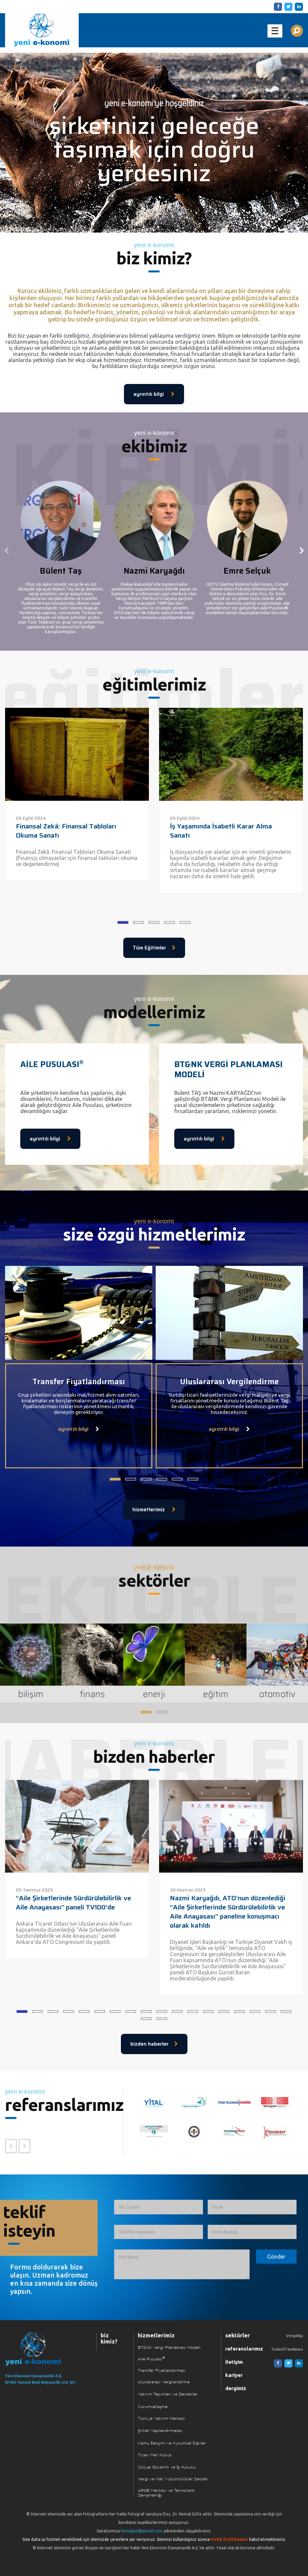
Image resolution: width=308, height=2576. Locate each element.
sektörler (237, 2335)
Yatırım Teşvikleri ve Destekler (168, 2394)
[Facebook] (277, 6)
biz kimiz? (109, 2338)
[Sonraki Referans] (24, 2146)
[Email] (252, 2207)
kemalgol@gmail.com (141, 2531)
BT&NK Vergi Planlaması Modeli (169, 2348)
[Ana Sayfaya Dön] (42, 2349)
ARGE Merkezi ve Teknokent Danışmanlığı (166, 2493)
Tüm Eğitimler (154, 948)
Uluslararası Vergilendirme (164, 2382)
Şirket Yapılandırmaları (160, 2431)
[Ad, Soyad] (158, 2207)
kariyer (233, 2375)
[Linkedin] (297, 6)
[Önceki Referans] (11, 2146)
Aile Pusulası (151, 2359)
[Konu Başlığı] (252, 2232)
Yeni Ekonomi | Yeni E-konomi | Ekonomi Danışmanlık (42, 30)
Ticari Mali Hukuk (155, 2455)
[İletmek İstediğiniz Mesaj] (182, 2264)
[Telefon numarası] (158, 2232)
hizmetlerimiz (154, 1510)
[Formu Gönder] (276, 2256)
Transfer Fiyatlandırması (162, 2371)
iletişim (234, 2362)
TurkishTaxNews (287, 2349)
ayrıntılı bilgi (154, 394)
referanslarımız (244, 2349)
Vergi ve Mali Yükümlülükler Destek (173, 2479)
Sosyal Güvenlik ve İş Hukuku (167, 2467)
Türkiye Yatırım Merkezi (161, 2419)
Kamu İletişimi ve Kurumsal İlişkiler (172, 2443)
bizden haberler (154, 2044)
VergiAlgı (294, 2335)
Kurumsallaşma (153, 2407)
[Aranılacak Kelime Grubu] (297, 31)
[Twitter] (287, 6)
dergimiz (235, 2388)
